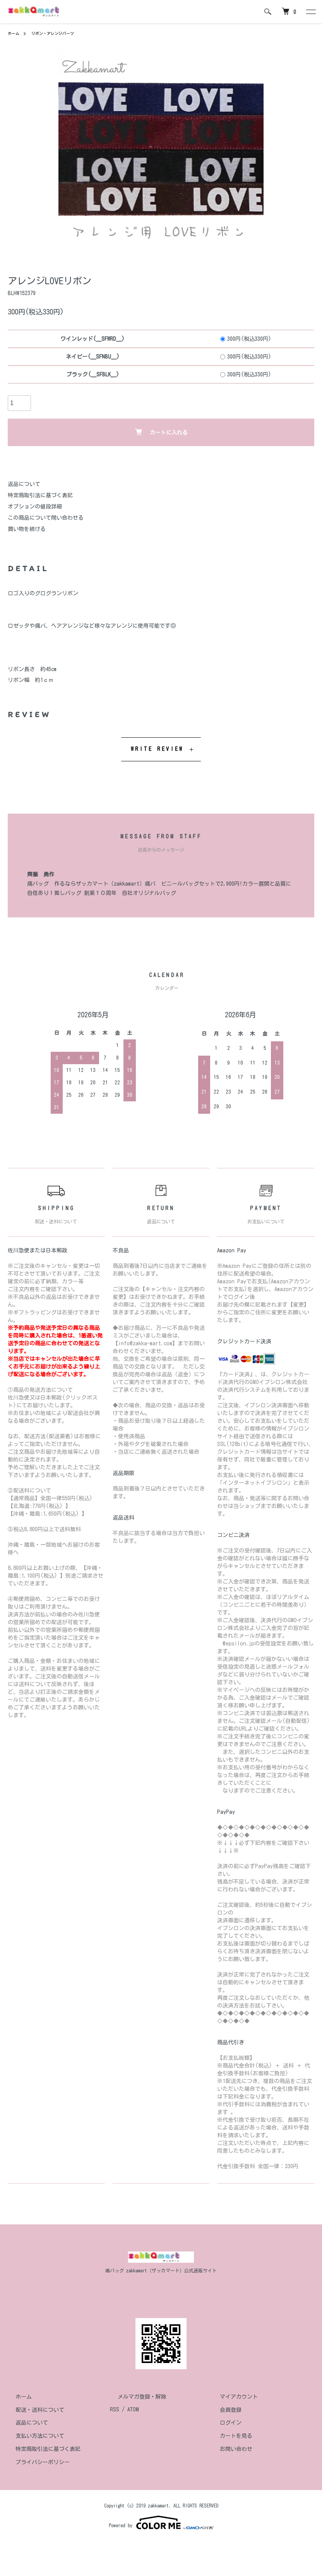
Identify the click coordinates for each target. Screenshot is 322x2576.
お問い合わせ (228, 2449)
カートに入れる (161, 431)
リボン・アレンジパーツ (59, 33)
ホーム (15, 33)
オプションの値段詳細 (35, 506)
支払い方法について (32, 2436)
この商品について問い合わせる (46, 517)
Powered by (161, 2523)
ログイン (223, 2422)
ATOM (133, 2409)
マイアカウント (231, 2396)
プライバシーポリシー (35, 2462)
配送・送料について (32, 2409)
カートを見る (228, 2436)
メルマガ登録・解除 (134, 2396)
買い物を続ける (27, 529)
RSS (114, 2409)
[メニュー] (310, 11)
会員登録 (223, 2409)
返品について (24, 484)
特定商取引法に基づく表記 (40, 495)
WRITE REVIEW (157, 749)
